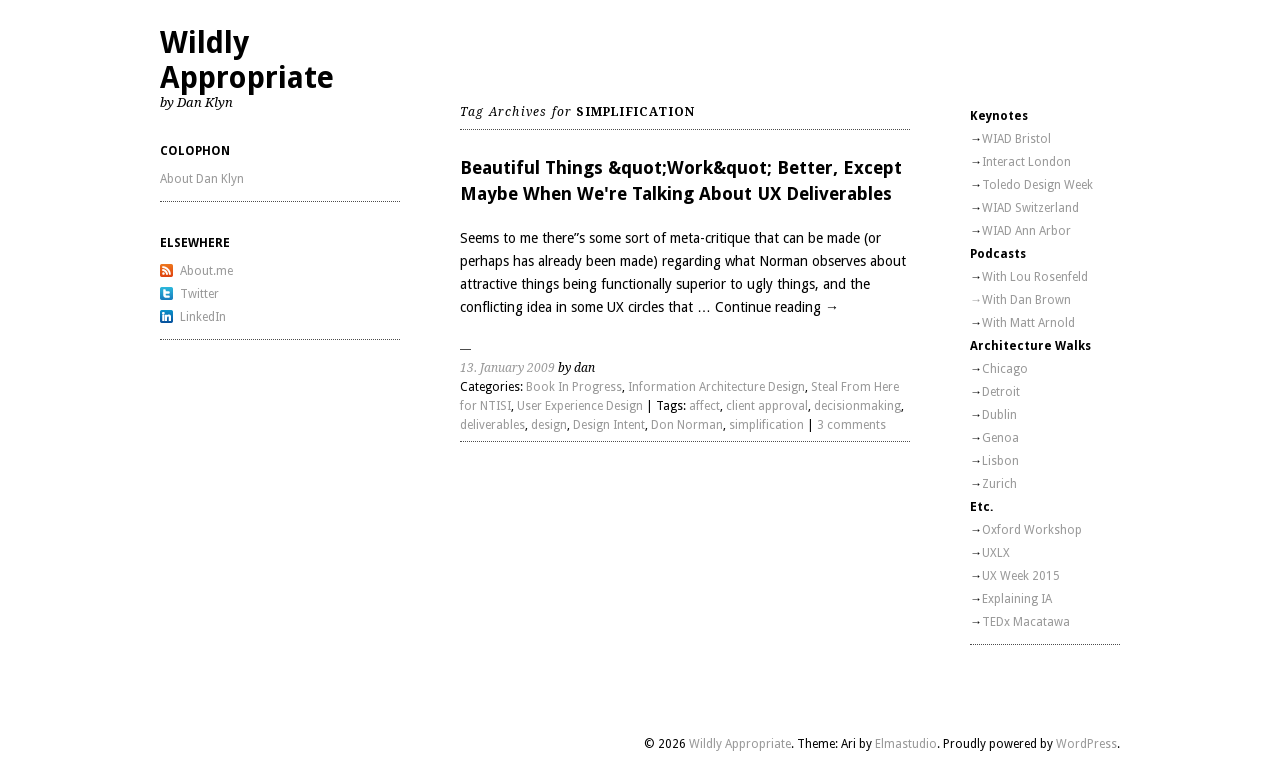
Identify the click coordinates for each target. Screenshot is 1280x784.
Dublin (999, 415)
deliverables (492, 425)
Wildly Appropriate (247, 60)
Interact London (1026, 162)
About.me (206, 271)
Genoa (1000, 438)
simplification (766, 425)
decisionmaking (857, 406)
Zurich (999, 484)
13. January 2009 (507, 368)
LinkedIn (203, 317)
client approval (767, 406)
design (549, 425)
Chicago (1005, 369)
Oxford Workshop (1032, 530)
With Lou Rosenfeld (1035, 277)
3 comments (851, 425)
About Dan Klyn (202, 179)
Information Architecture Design (716, 387)
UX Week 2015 (1021, 576)
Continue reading (777, 307)
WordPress (1086, 744)
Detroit (1001, 392)
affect (704, 406)
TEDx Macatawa (1026, 622)
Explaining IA (1017, 599)
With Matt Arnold (1028, 323)
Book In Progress (574, 387)
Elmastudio (906, 744)
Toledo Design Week (1037, 185)
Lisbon (1000, 461)
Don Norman (687, 425)
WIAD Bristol (1016, 139)
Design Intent (609, 425)
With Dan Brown (1026, 300)
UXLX (996, 553)
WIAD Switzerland (1030, 208)
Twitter (199, 294)
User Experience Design (580, 406)
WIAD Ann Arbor (1026, 231)
